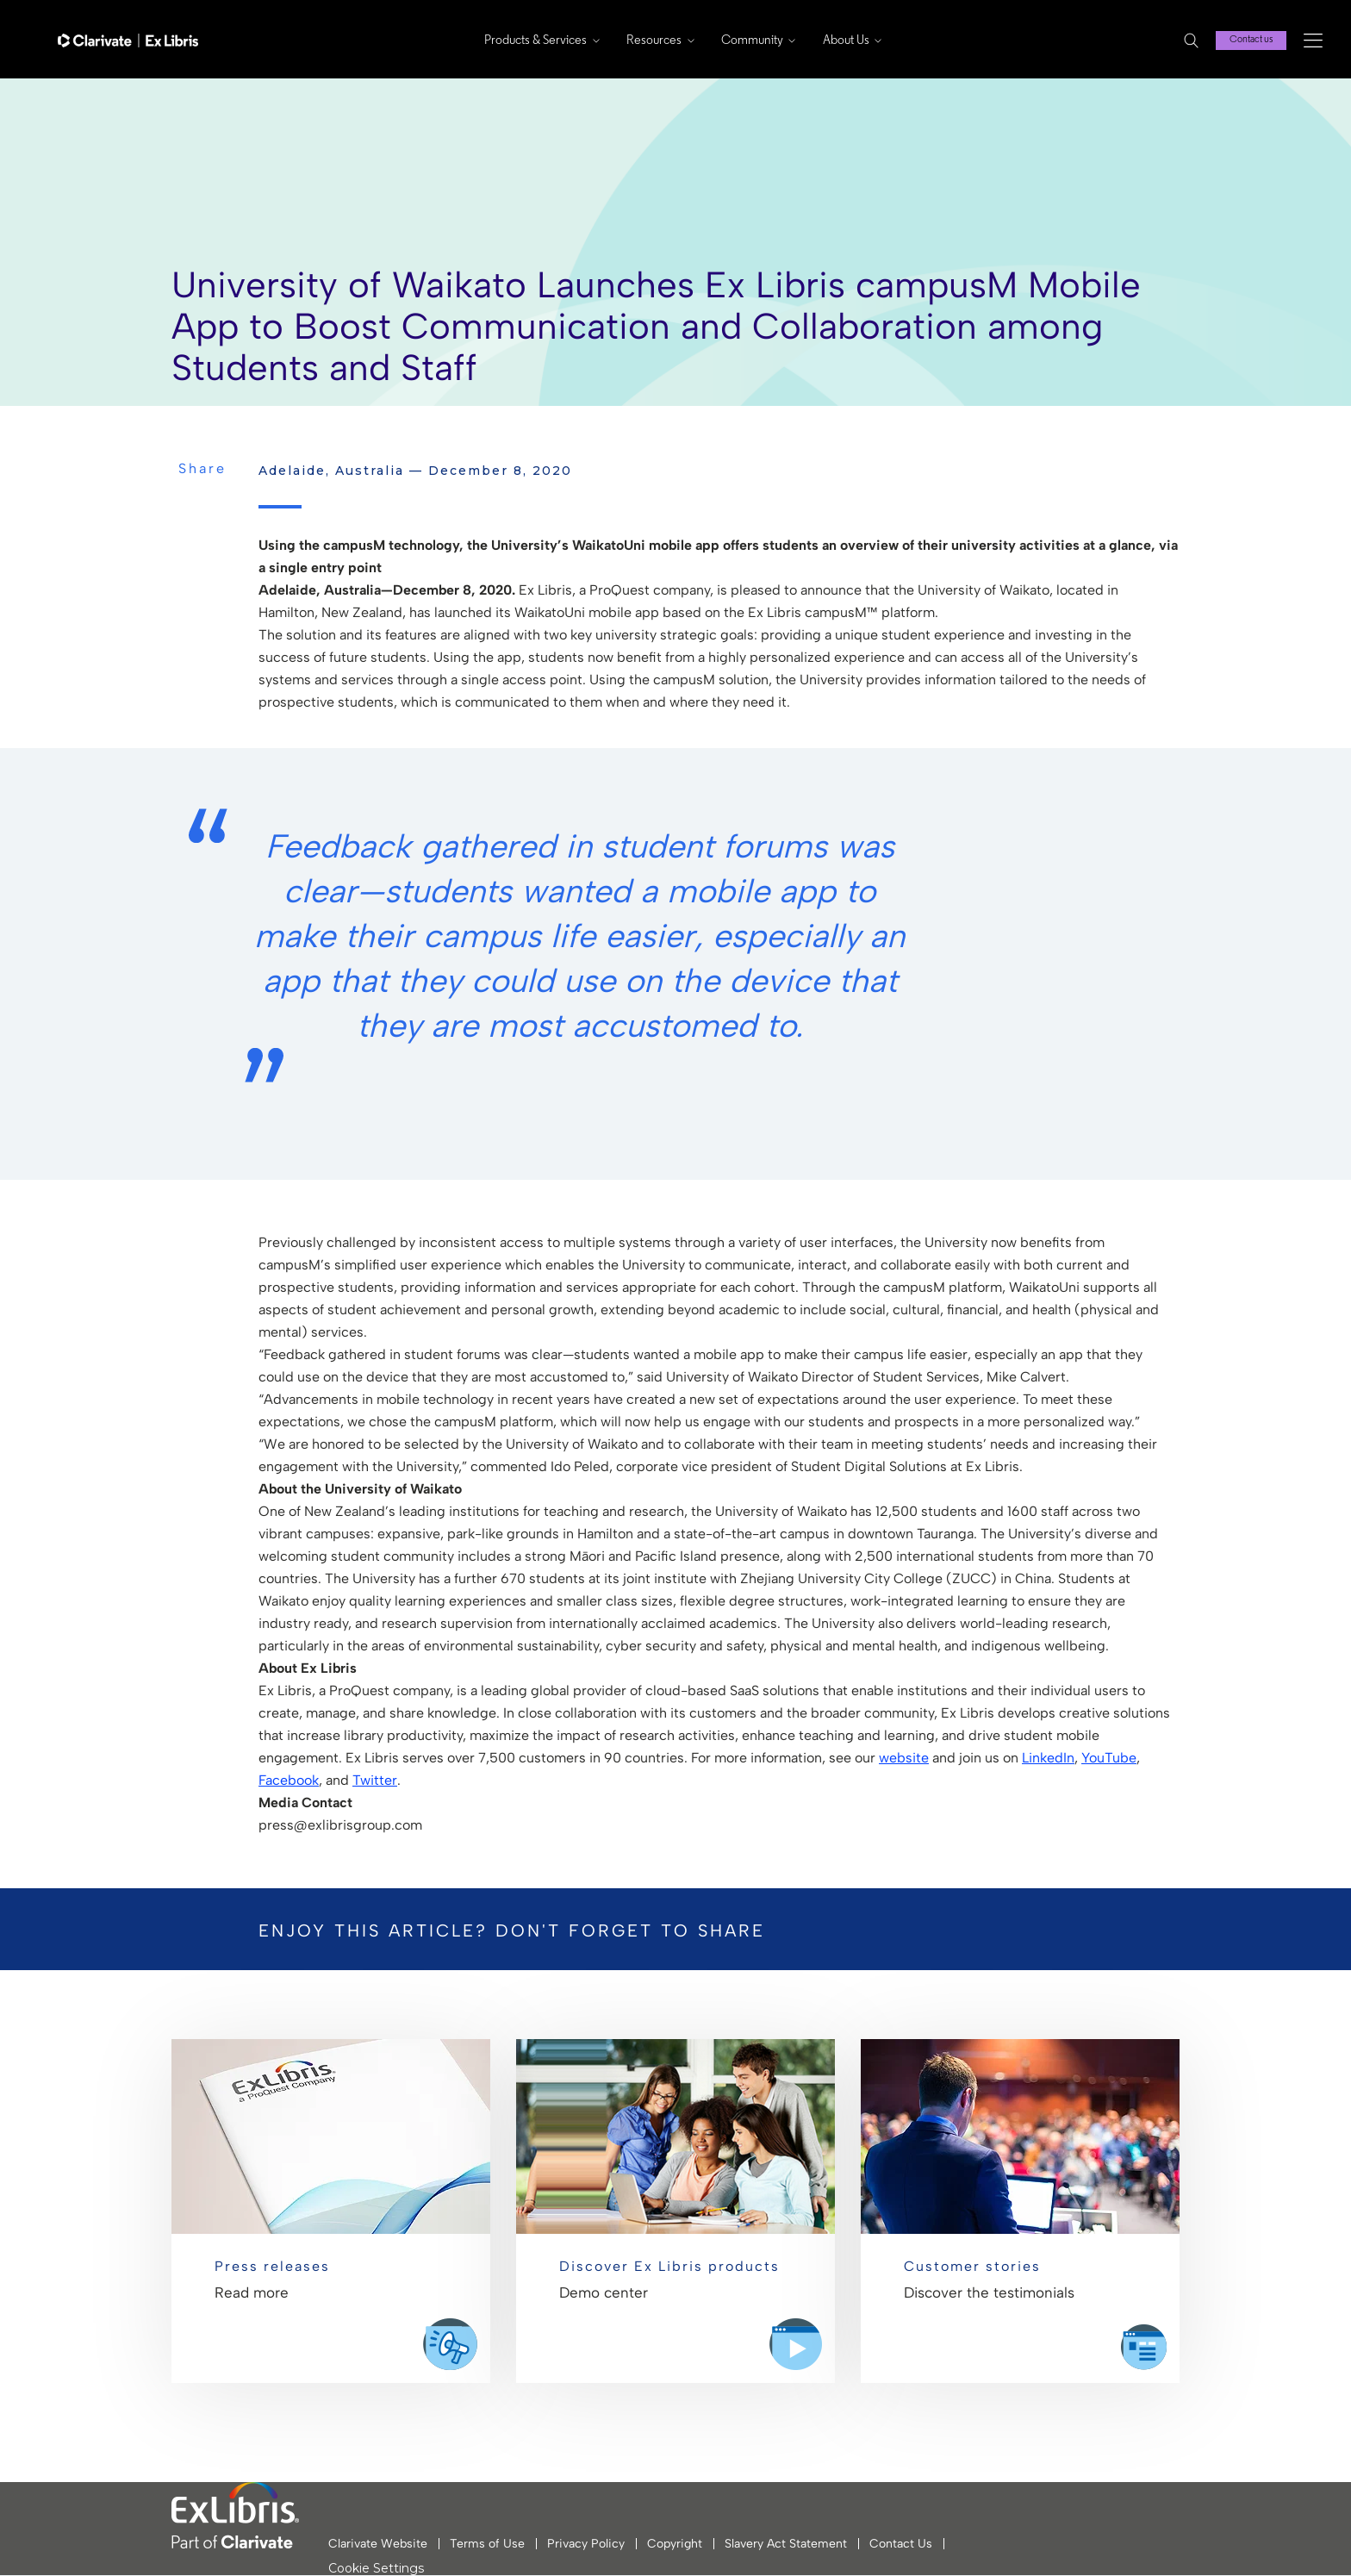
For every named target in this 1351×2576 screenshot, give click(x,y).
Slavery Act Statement (786, 2543)
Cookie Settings (376, 2568)
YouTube (1108, 1758)
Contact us (1251, 39)
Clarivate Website (377, 2543)
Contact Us (900, 2543)
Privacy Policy (586, 2543)
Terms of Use (487, 2543)
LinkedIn (1048, 1758)
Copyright (674, 2543)
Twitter (374, 1780)
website (904, 1758)
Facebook (288, 1780)
